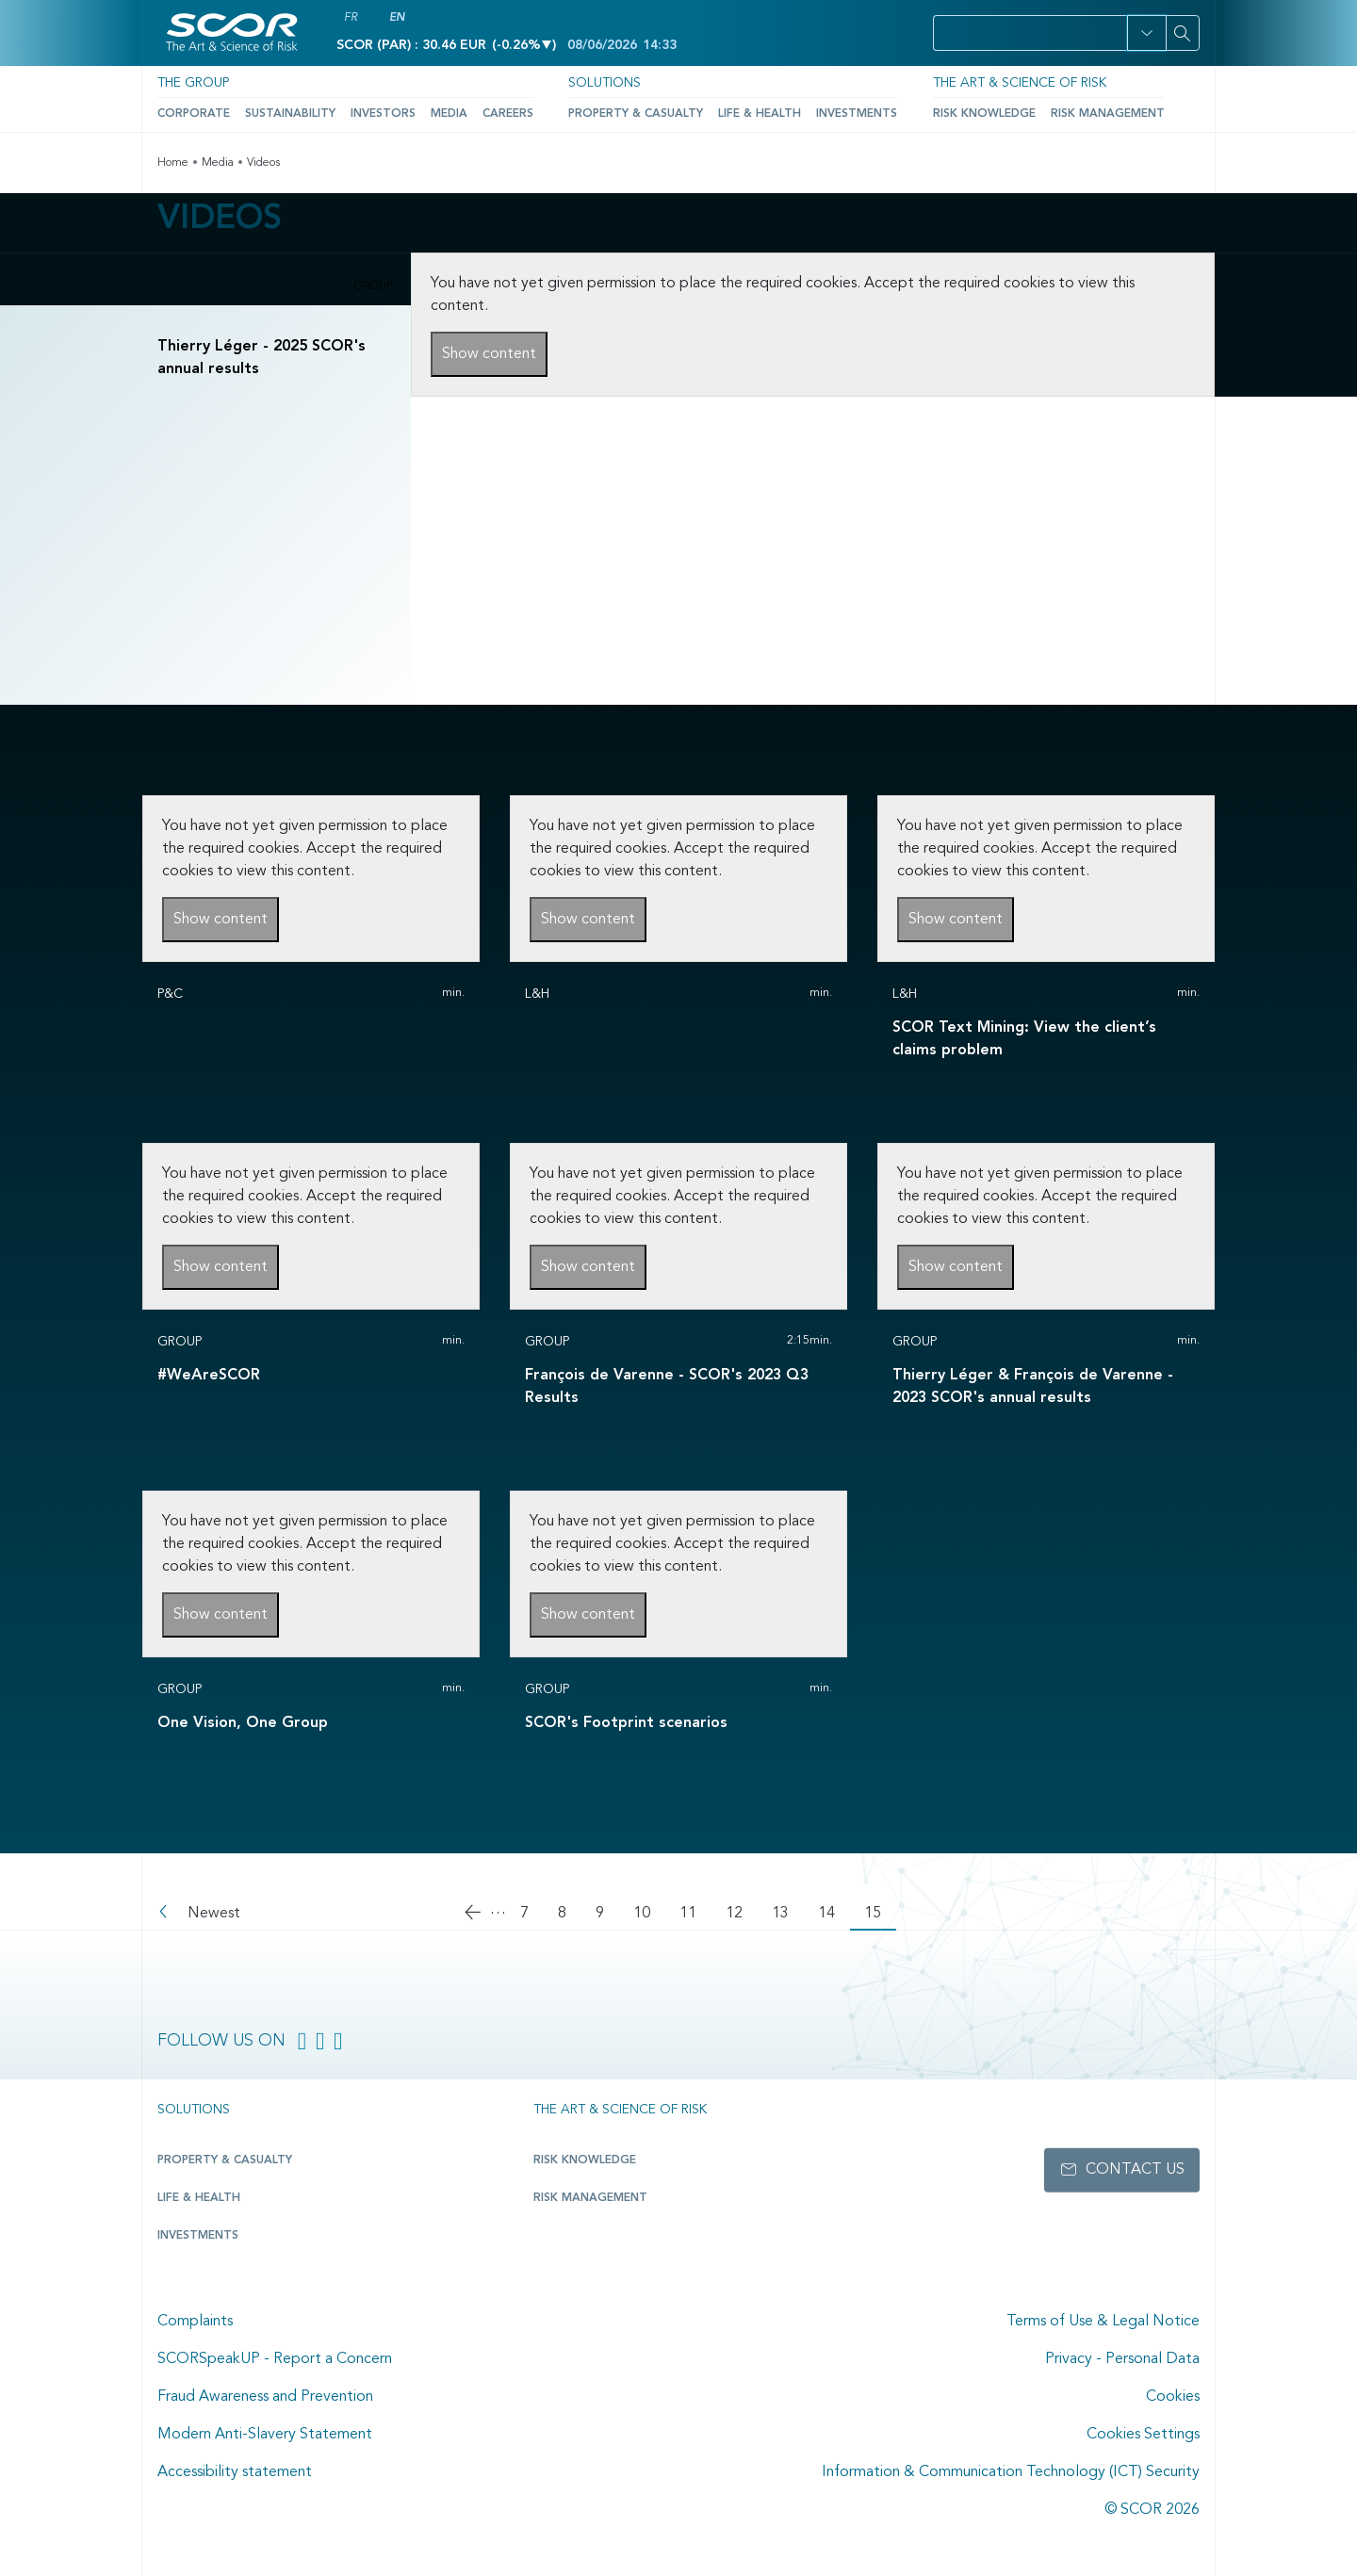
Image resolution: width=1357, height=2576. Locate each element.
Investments (856, 114)
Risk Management (1108, 114)
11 (695, 1913)
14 (834, 1913)
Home (172, 163)
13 (788, 1913)
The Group (193, 83)
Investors (383, 114)
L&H (537, 994)
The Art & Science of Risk (1019, 83)
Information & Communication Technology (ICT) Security (1011, 2472)
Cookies (1173, 2397)
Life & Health (759, 114)
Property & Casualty (635, 114)
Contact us (1135, 2169)
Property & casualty (224, 2160)
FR (350, 18)
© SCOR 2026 (1152, 2510)
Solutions (604, 83)
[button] (1146, 33)
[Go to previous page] (475, 1915)
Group (373, 286)
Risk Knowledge (984, 114)
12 (742, 1913)
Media (449, 114)
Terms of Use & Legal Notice (1103, 2321)
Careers (507, 114)
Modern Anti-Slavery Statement (264, 2434)
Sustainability (290, 114)
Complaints (195, 2321)
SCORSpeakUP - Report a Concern (274, 2359)
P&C (170, 994)
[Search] (1183, 33)
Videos (263, 163)
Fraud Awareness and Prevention (265, 2397)
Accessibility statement (234, 2472)
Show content (489, 354)
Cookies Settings (1143, 2434)
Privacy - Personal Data (1122, 2359)
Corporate (193, 114)
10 (649, 1913)
